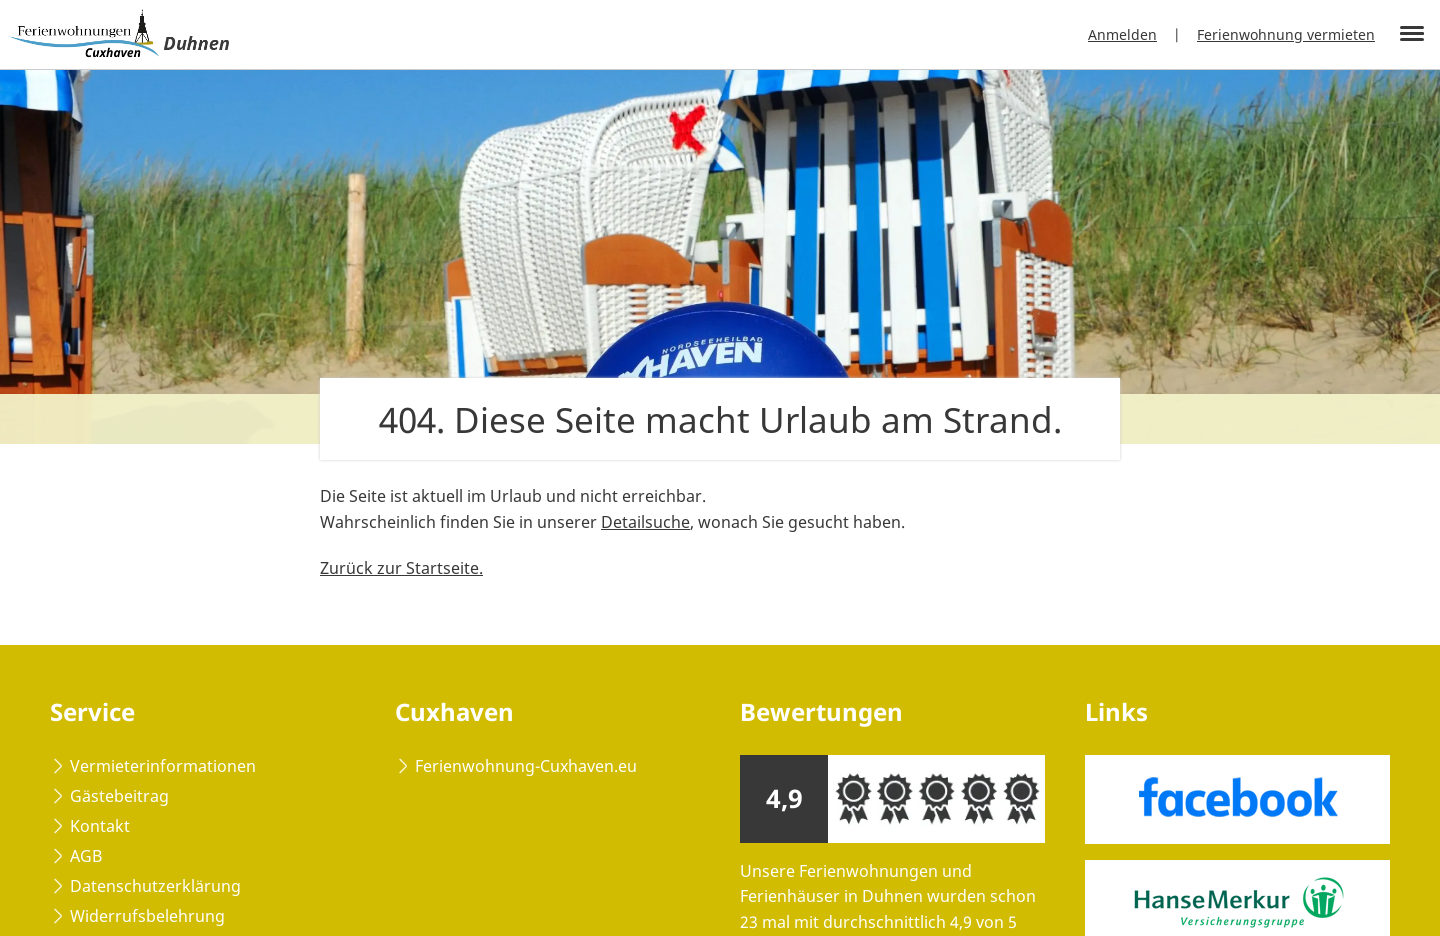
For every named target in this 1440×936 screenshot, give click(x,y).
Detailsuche (645, 522)
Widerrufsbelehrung (147, 916)
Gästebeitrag (119, 796)
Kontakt (100, 826)
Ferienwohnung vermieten (1286, 34)
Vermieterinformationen (163, 766)
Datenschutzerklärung (155, 886)
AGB (86, 856)
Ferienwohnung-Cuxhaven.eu (526, 766)
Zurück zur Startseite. (401, 568)
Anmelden (1122, 34)
